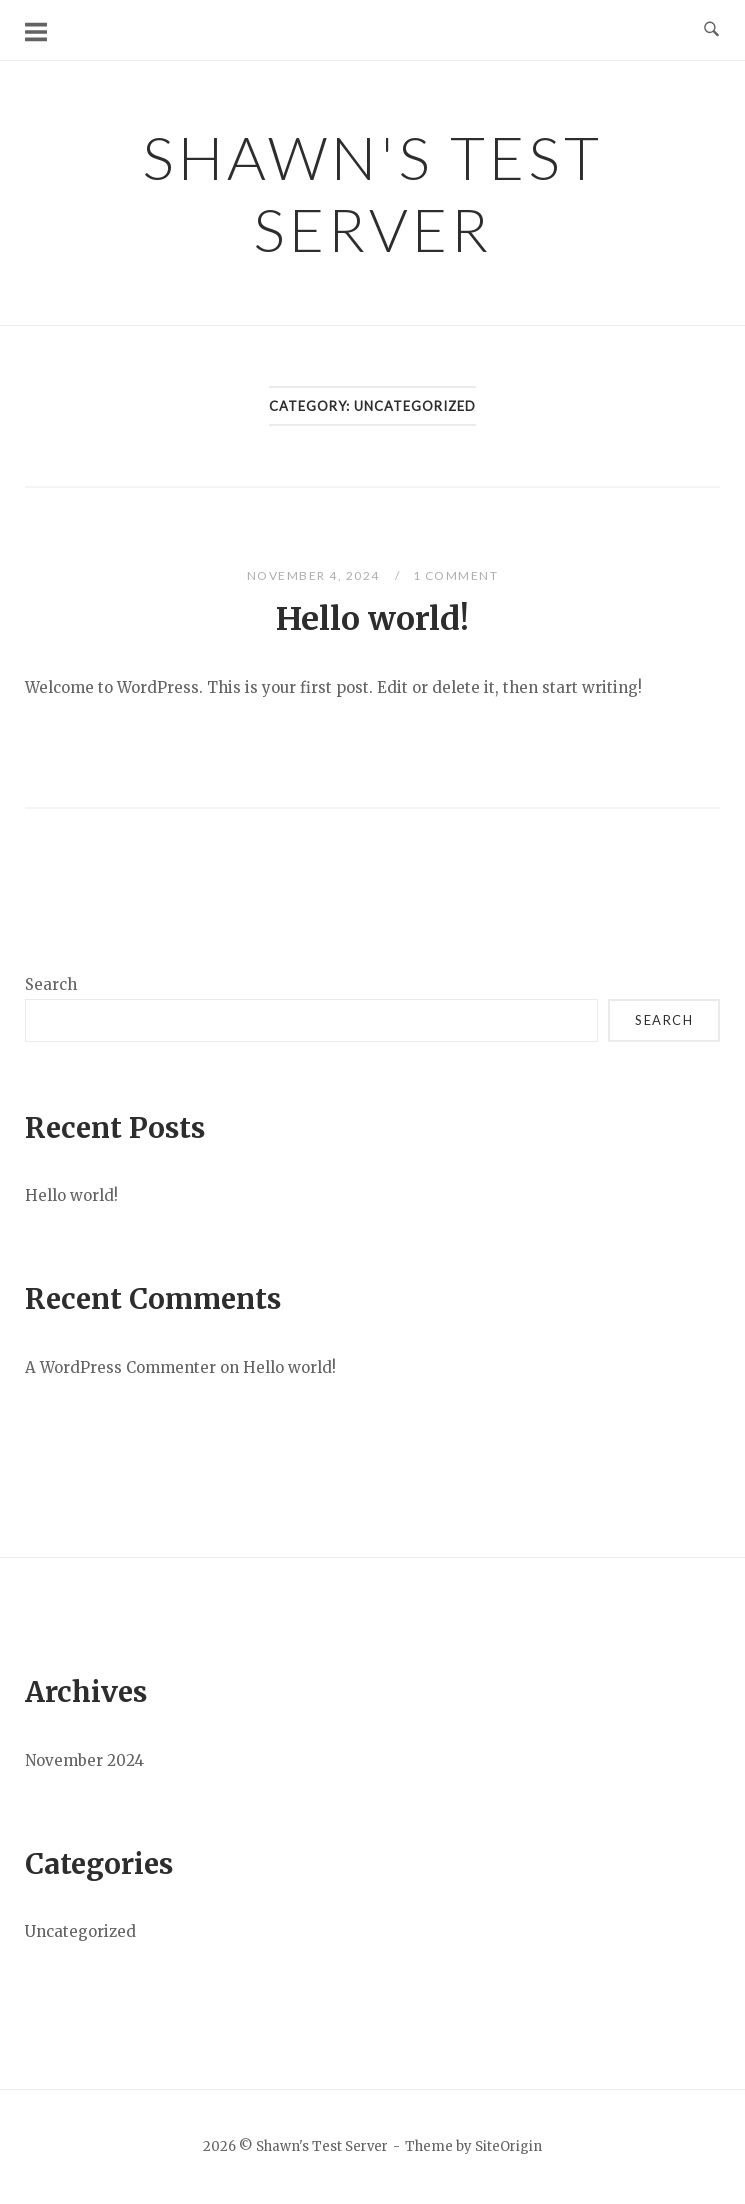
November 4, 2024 (315, 575)
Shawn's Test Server (372, 193)
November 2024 (84, 1760)
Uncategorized (80, 1931)
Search (51, 984)
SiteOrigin (508, 2146)
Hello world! (372, 619)
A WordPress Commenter (120, 1367)
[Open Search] (711, 30)
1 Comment (456, 575)
